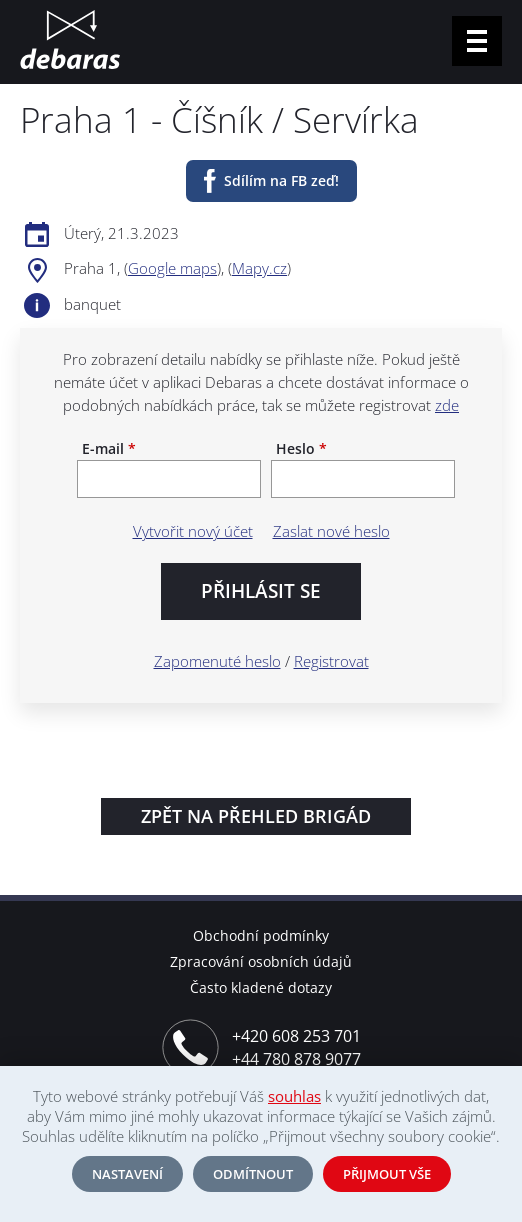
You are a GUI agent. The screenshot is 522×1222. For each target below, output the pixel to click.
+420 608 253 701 (296, 1036)
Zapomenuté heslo (217, 661)
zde (447, 405)
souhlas (294, 1096)
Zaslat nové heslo (331, 531)
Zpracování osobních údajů (261, 961)
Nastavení (127, 1174)
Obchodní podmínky (261, 935)
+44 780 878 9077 (296, 1059)
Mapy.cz (259, 268)
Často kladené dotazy (261, 987)
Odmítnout (253, 1174)
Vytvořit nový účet (193, 531)
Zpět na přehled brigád (256, 816)
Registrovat (331, 661)
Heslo (301, 449)
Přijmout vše (387, 1174)
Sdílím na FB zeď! (281, 180)
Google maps (172, 268)
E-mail (109, 449)
